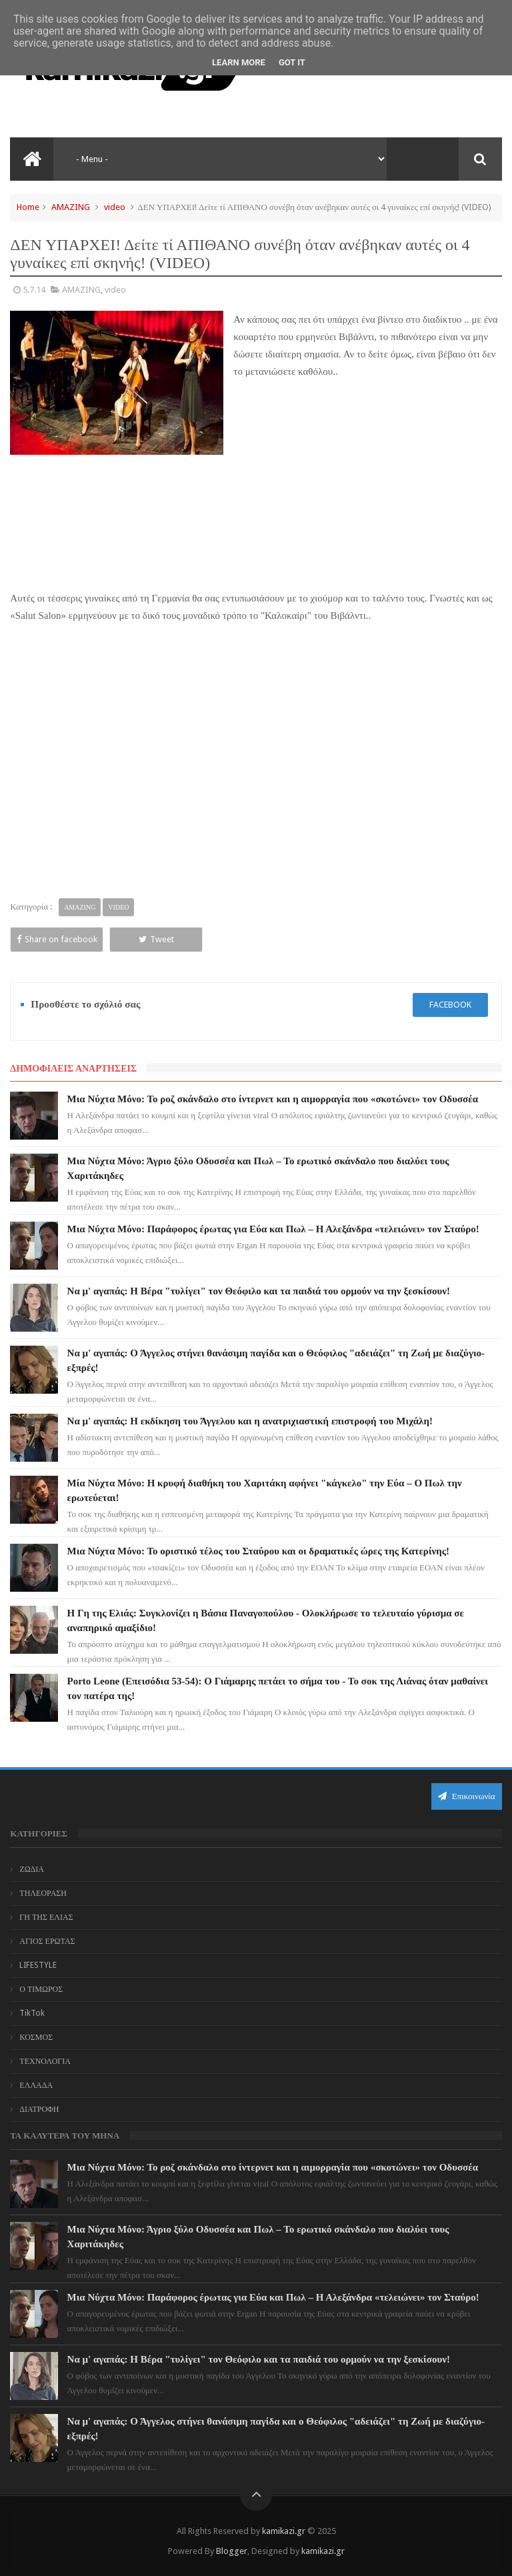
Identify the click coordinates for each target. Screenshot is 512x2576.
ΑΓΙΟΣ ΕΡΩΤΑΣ (47, 1941)
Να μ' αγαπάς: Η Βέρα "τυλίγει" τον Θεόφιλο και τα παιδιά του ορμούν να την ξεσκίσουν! (258, 1291)
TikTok (32, 2013)
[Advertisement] (368, 490)
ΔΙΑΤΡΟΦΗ (39, 2109)
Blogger (231, 2551)
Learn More (238, 62)
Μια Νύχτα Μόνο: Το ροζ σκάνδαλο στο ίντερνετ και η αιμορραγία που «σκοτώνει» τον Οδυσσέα (273, 1099)
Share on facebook (57, 939)
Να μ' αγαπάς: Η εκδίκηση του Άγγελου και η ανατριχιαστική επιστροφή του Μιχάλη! (250, 1421)
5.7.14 (34, 290)
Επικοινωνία (466, 1796)
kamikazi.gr (283, 2531)
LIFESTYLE (38, 1965)
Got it (292, 62)
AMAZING (70, 207)
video (114, 207)
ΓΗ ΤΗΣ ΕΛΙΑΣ (46, 1917)
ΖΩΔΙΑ (31, 1869)
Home (28, 207)
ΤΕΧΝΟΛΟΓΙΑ (45, 2061)
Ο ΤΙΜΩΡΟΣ (41, 1989)
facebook (450, 1005)
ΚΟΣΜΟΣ (36, 2037)
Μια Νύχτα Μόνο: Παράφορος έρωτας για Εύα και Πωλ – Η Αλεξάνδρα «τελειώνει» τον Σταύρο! (273, 1229)
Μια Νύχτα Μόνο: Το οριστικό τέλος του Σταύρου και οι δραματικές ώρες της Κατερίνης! (258, 1551)
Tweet (156, 939)
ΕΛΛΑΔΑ (36, 2085)
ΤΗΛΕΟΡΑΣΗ (43, 1893)
